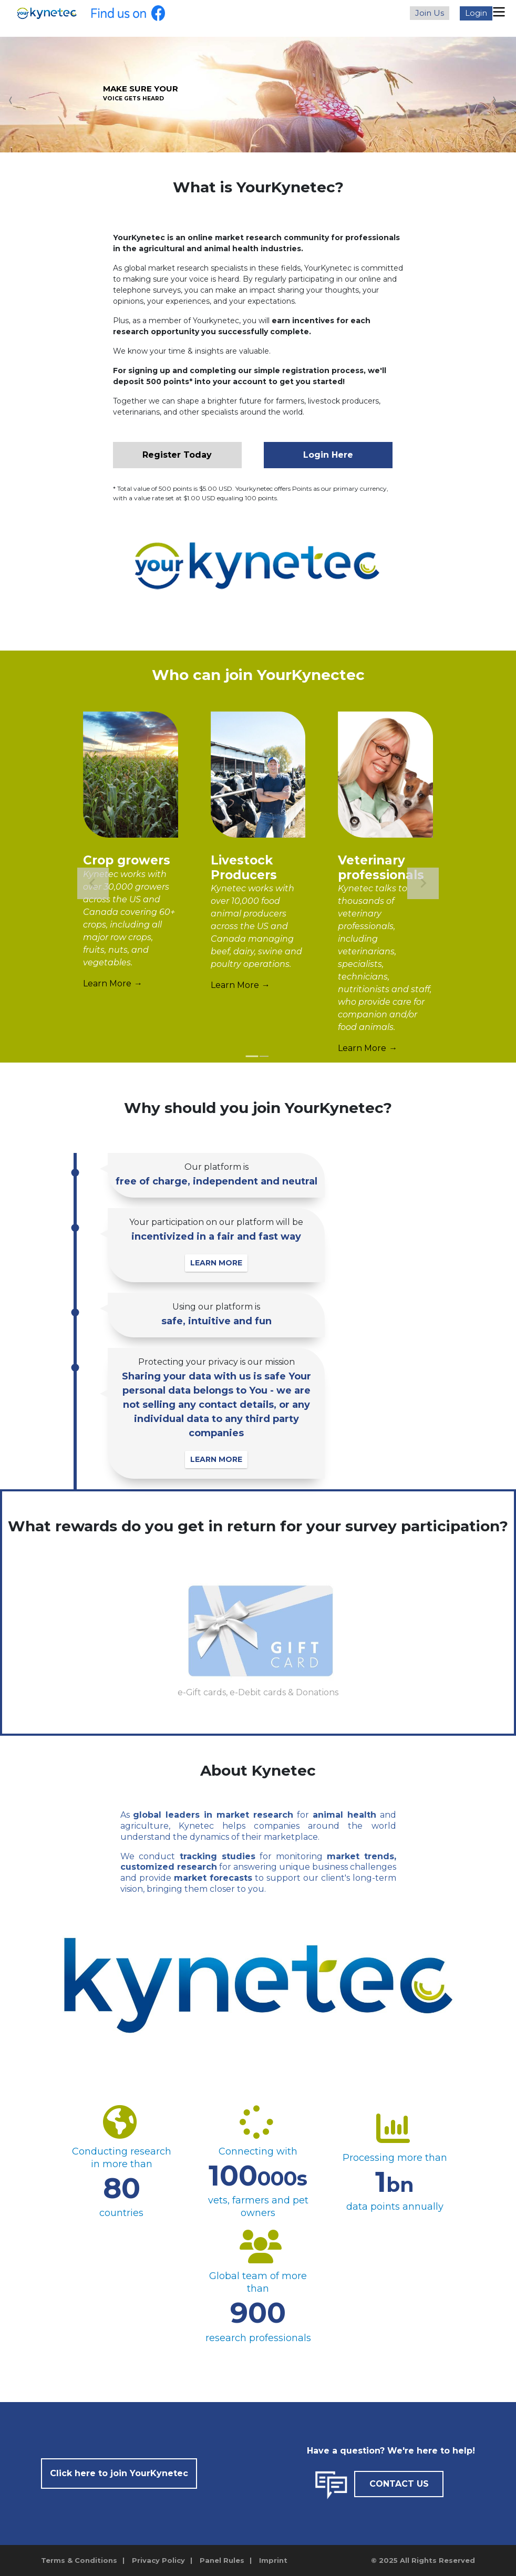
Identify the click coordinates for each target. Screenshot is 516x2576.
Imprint (273, 2560)
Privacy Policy (158, 2560)
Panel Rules (222, 2560)
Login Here (328, 455)
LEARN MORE (217, 1263)
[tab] (252, 1056)
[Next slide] (423, 883)
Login (476, 13)
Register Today (177, 455)
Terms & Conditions (79, 2560)
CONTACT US (399, 2484)
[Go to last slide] (93, 883)
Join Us (429, 13)
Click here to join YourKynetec (119, 2473)
